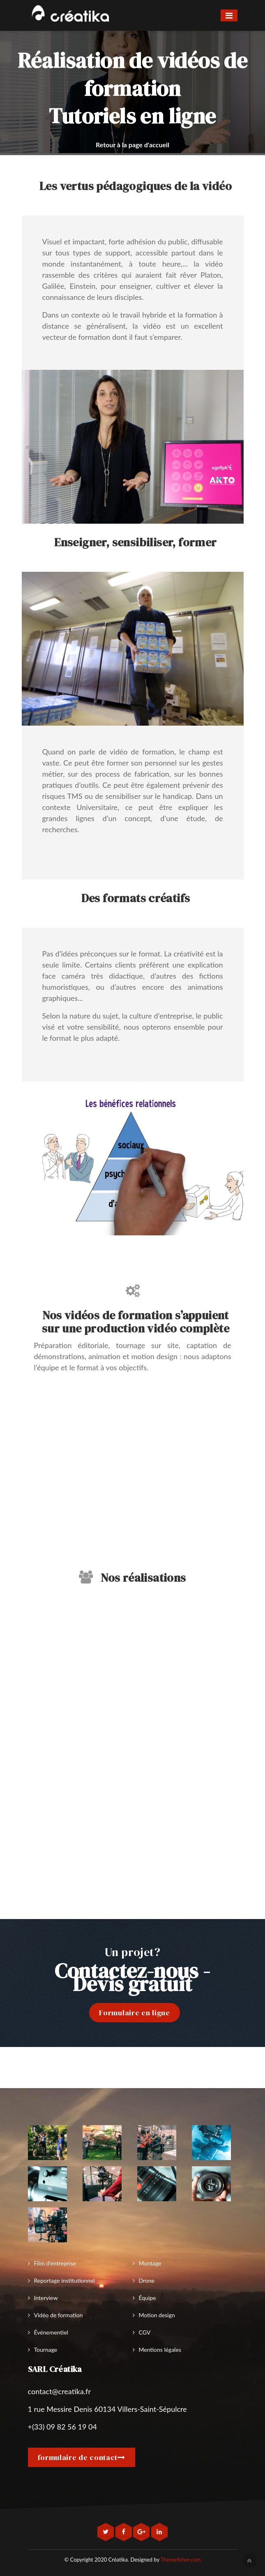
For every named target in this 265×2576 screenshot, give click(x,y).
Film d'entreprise (55, 2263)
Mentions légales (160, 2349)
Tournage (46, 2349)
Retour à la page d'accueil (132, 145)
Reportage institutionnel (64, 2280)
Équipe (147, 2297)
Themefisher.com (181, 2559)
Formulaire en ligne (134, 2012)
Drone (146, 2280)
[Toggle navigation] (229, 15)
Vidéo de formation (58, 2314)
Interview (46, 2297)
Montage (150, 2263)
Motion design (157, 2314)
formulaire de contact (81, 2457)
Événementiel (51, 2332)
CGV (145, 2332)
